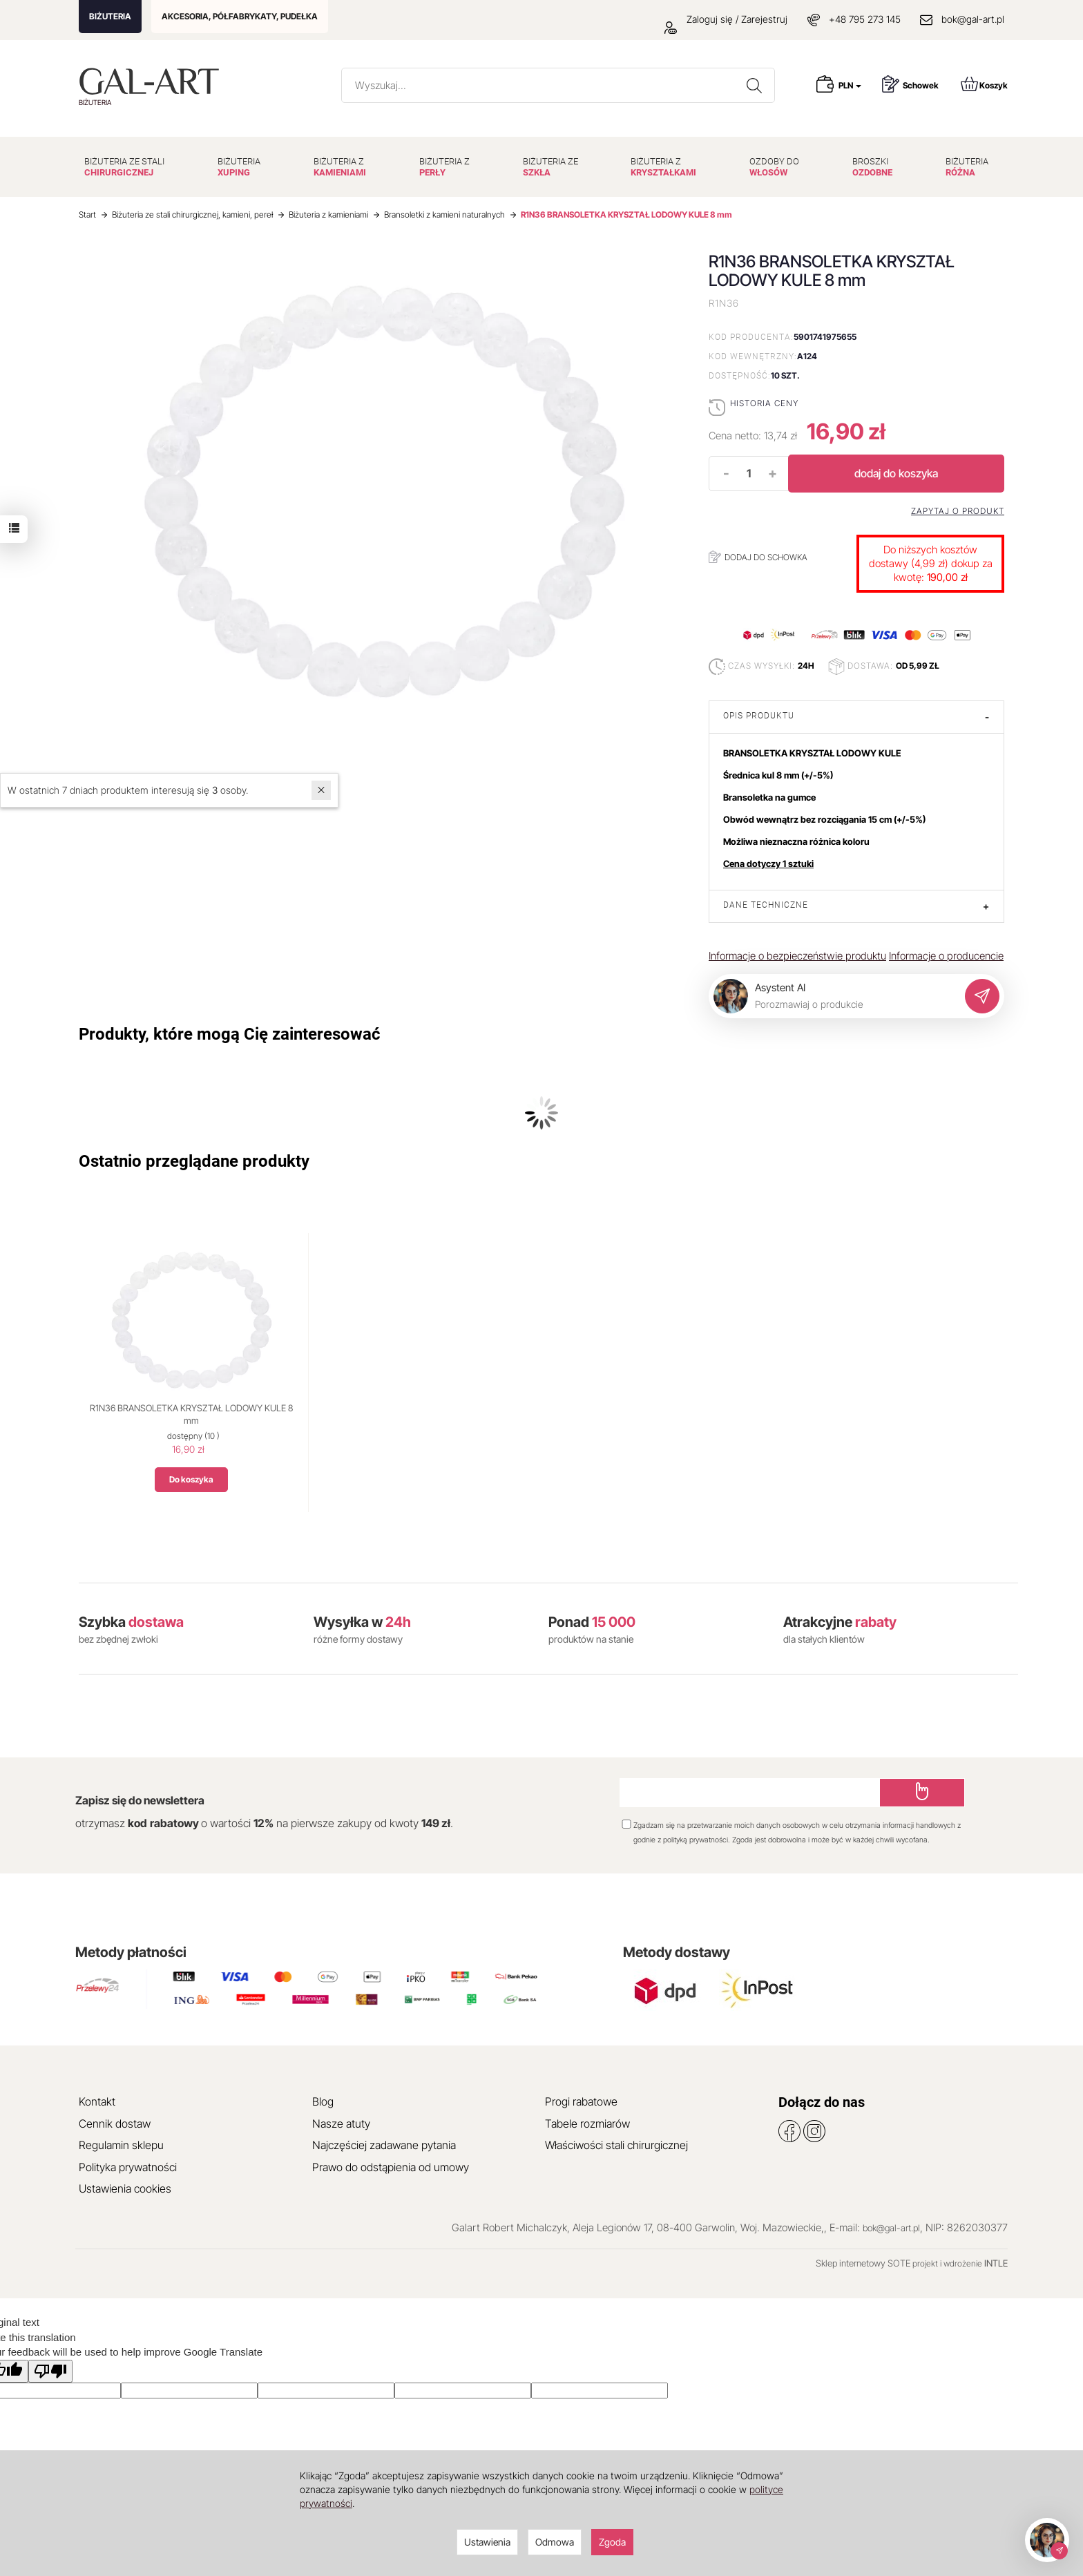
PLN (849, 85)
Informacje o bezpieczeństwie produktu (797, 955)
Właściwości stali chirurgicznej (616, 2145)
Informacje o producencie (946, 955)
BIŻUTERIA (110, 16)
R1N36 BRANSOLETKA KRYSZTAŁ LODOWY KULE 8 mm (191, 1414)
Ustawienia (487, 2542)
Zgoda (612, 2542)
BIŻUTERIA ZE (550, 167)
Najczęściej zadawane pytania (384, 2145)
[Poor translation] (50, 2371)
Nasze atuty (341, 2123)
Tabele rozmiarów (587, 2123)
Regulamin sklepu (121, 2145)
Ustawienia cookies (125, 2188)
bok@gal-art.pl (972, 19)
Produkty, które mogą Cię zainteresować (230, 1034)
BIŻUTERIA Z (340, 167)
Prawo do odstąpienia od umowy (390, 2167)
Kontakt (97, 2101)
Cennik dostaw (115, 2123)
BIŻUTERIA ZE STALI (124, 167)
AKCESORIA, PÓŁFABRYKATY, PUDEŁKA (240, 16)
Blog (323, 2101)
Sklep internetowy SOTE (863, 2263)
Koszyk (984, 84)
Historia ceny (764, 403)
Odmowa (554, 2542)
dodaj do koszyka (896, 473)
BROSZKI (872, 167)
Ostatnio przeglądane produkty (194, 1161)
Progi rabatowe (581, 2101)
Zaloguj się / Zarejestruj (725, 19)
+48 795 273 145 (865, 19)
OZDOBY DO (774, 167)
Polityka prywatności (128, 2167)
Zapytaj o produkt (957, 511)
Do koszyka (191, 1479)
